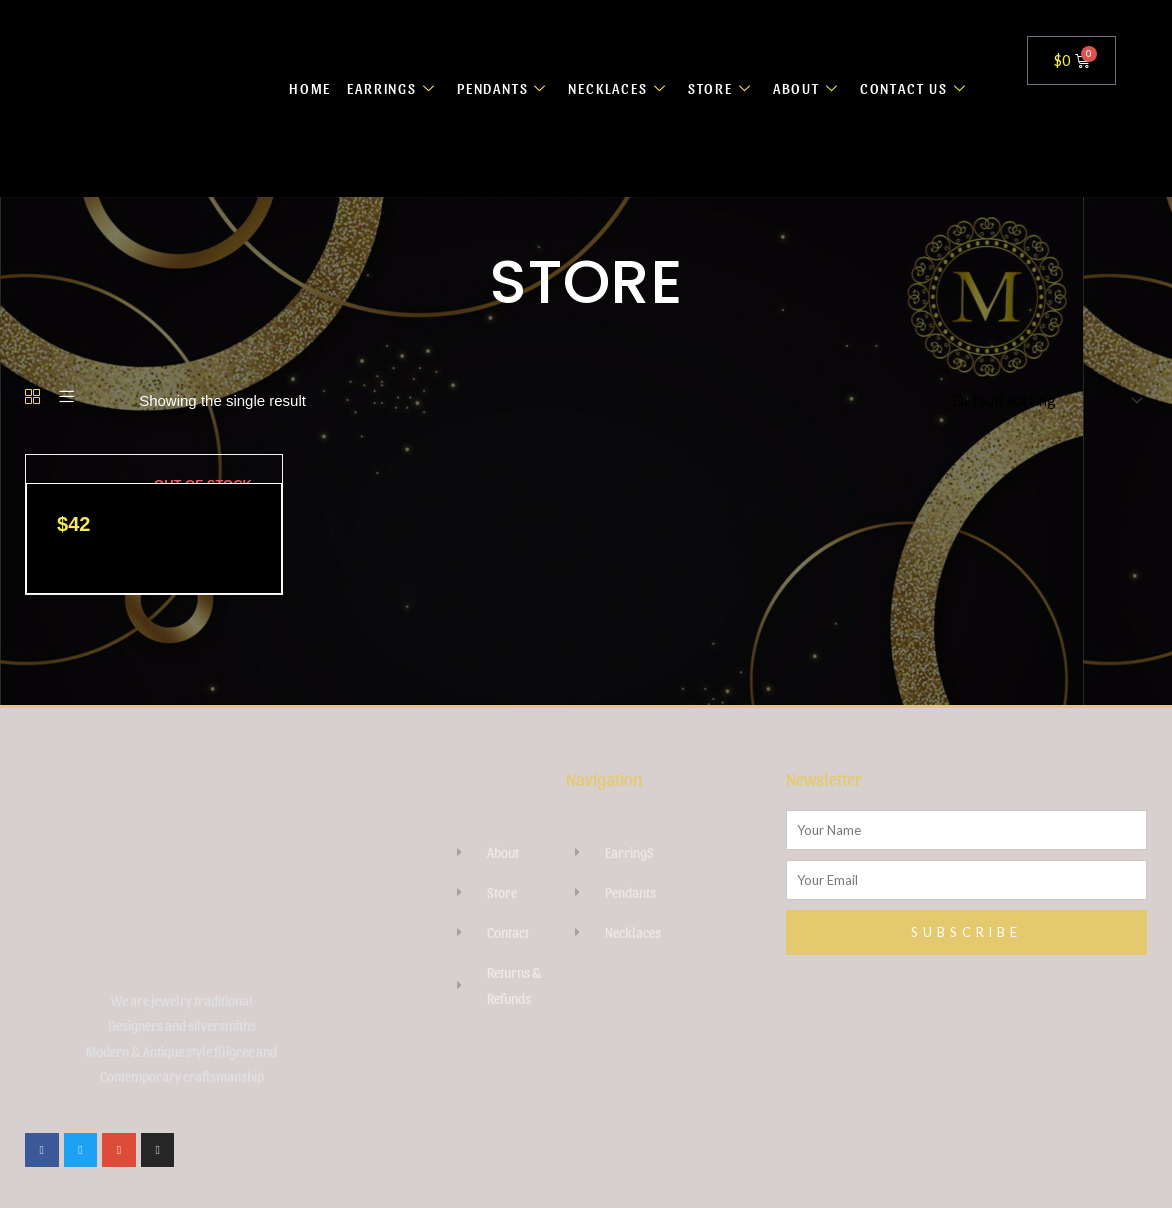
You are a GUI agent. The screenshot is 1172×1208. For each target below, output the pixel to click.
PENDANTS (499, 88)
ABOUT (807, 88)
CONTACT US (915, 88)
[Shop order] (1043, 400)
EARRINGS (386, 88)
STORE (721, 88)
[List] (66, 397)
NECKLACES (617, 88)
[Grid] (32, 397)
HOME (301, 88)
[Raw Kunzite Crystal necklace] (26, 468)
